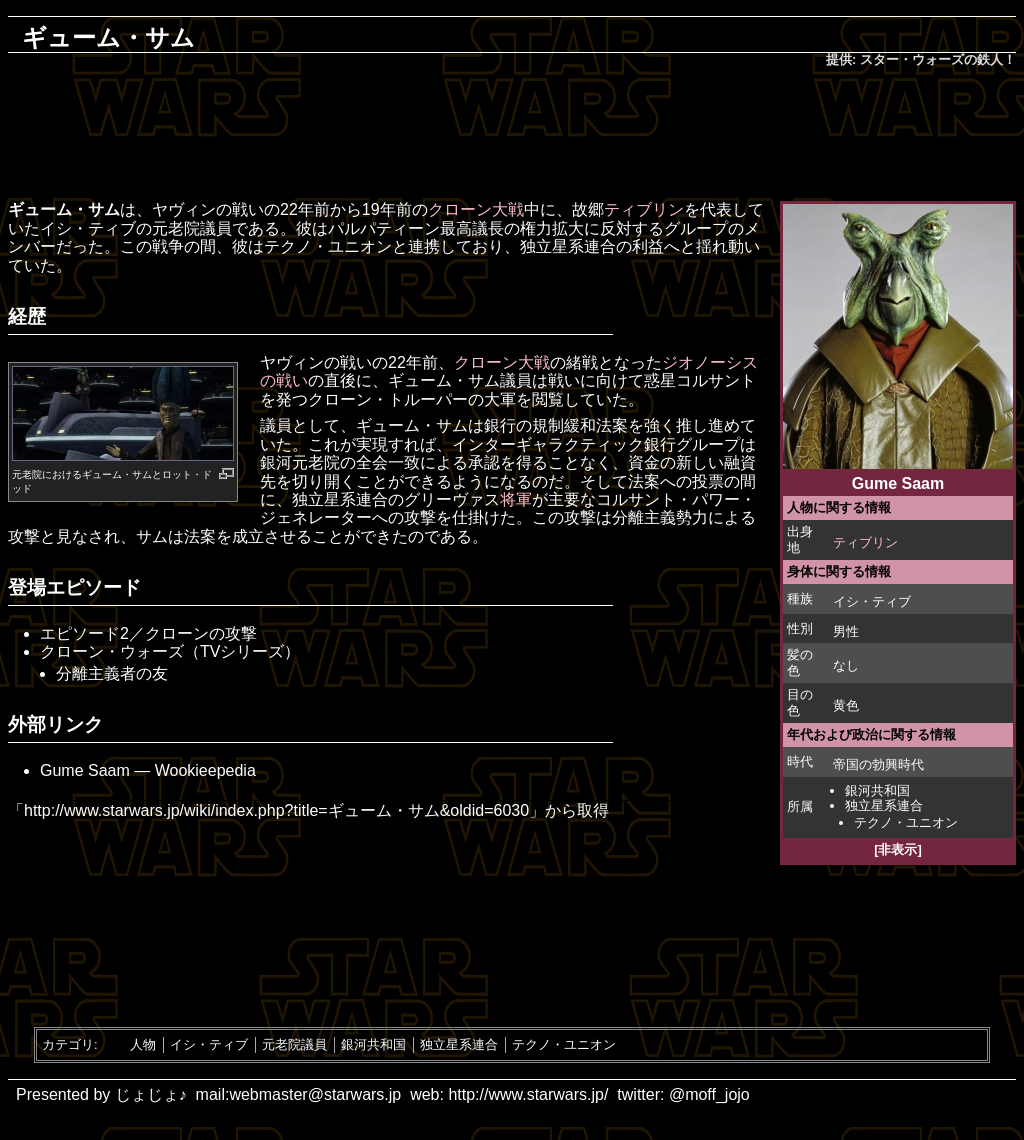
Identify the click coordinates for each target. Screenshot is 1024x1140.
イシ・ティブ (872, 601)
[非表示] (898, 849)
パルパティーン (384, 228)
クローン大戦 (476, 209)
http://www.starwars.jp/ (528, 1094)
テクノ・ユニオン (906, 822)
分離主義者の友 (112, 673)
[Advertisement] (512, 136)
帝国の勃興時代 (878, 764)
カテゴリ (68, 1044)
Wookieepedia (205, 770)
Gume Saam (85, 770)
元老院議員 (192, 228)
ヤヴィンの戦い (208, 209)
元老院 (27, 474)
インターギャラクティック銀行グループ (596, 444)
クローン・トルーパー (388, 399)
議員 (516, 380)
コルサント (716, 380)
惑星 (660, 380)
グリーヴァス (452, 499)
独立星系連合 (884, 805)
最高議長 (472, 228)
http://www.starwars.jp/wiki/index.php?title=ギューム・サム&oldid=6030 (276, 810)
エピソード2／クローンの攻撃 (148, 633)
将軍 (516, 499)
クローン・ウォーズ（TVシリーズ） (170, 651)
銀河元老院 (300, 462)
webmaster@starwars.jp (315, 1094)
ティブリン (865, 542)
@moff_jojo (709, 1094)
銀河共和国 (877, 790)
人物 (143, 1044)
